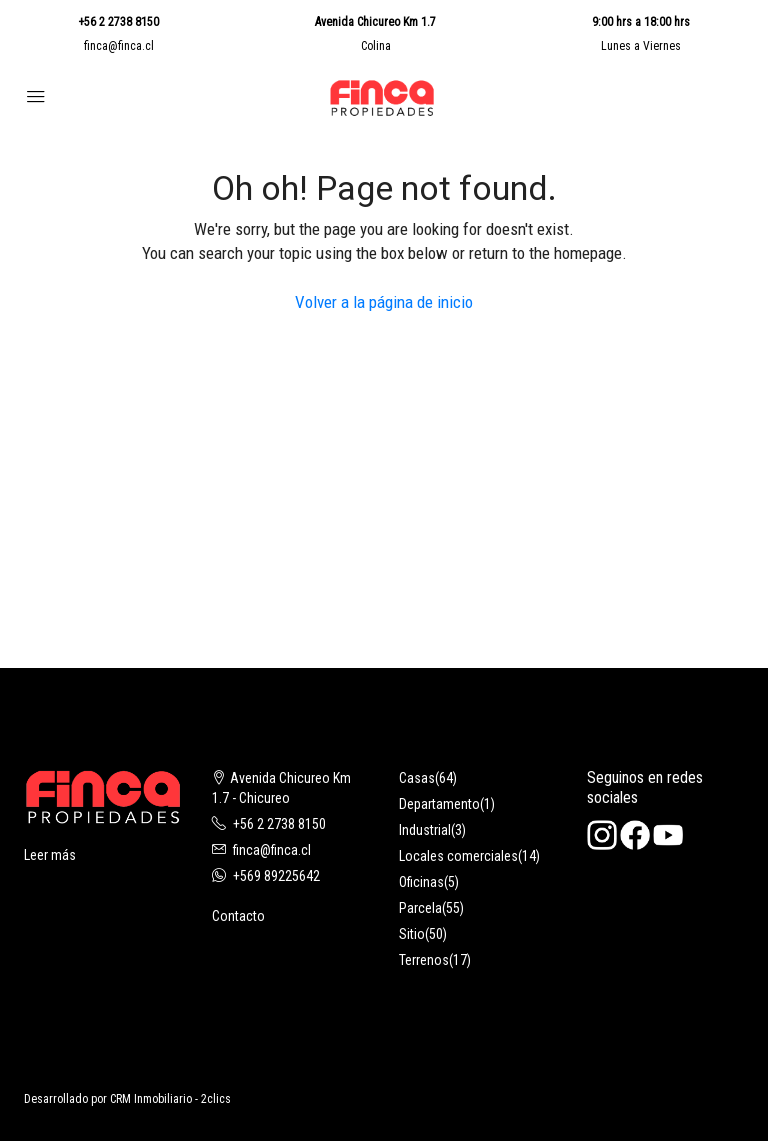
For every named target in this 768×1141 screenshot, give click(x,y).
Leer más (50, 855)
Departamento (439, 804)
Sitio (412, 934)
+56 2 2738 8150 (118, 22)
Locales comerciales (458, 856)
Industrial (425, 830)
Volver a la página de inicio (384, 302)
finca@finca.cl (119, 46)
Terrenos (424, 960)
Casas (417, 778)
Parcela (420, 908)
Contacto (238, 916)
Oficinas (421, 882)
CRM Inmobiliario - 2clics (170, 1099)
